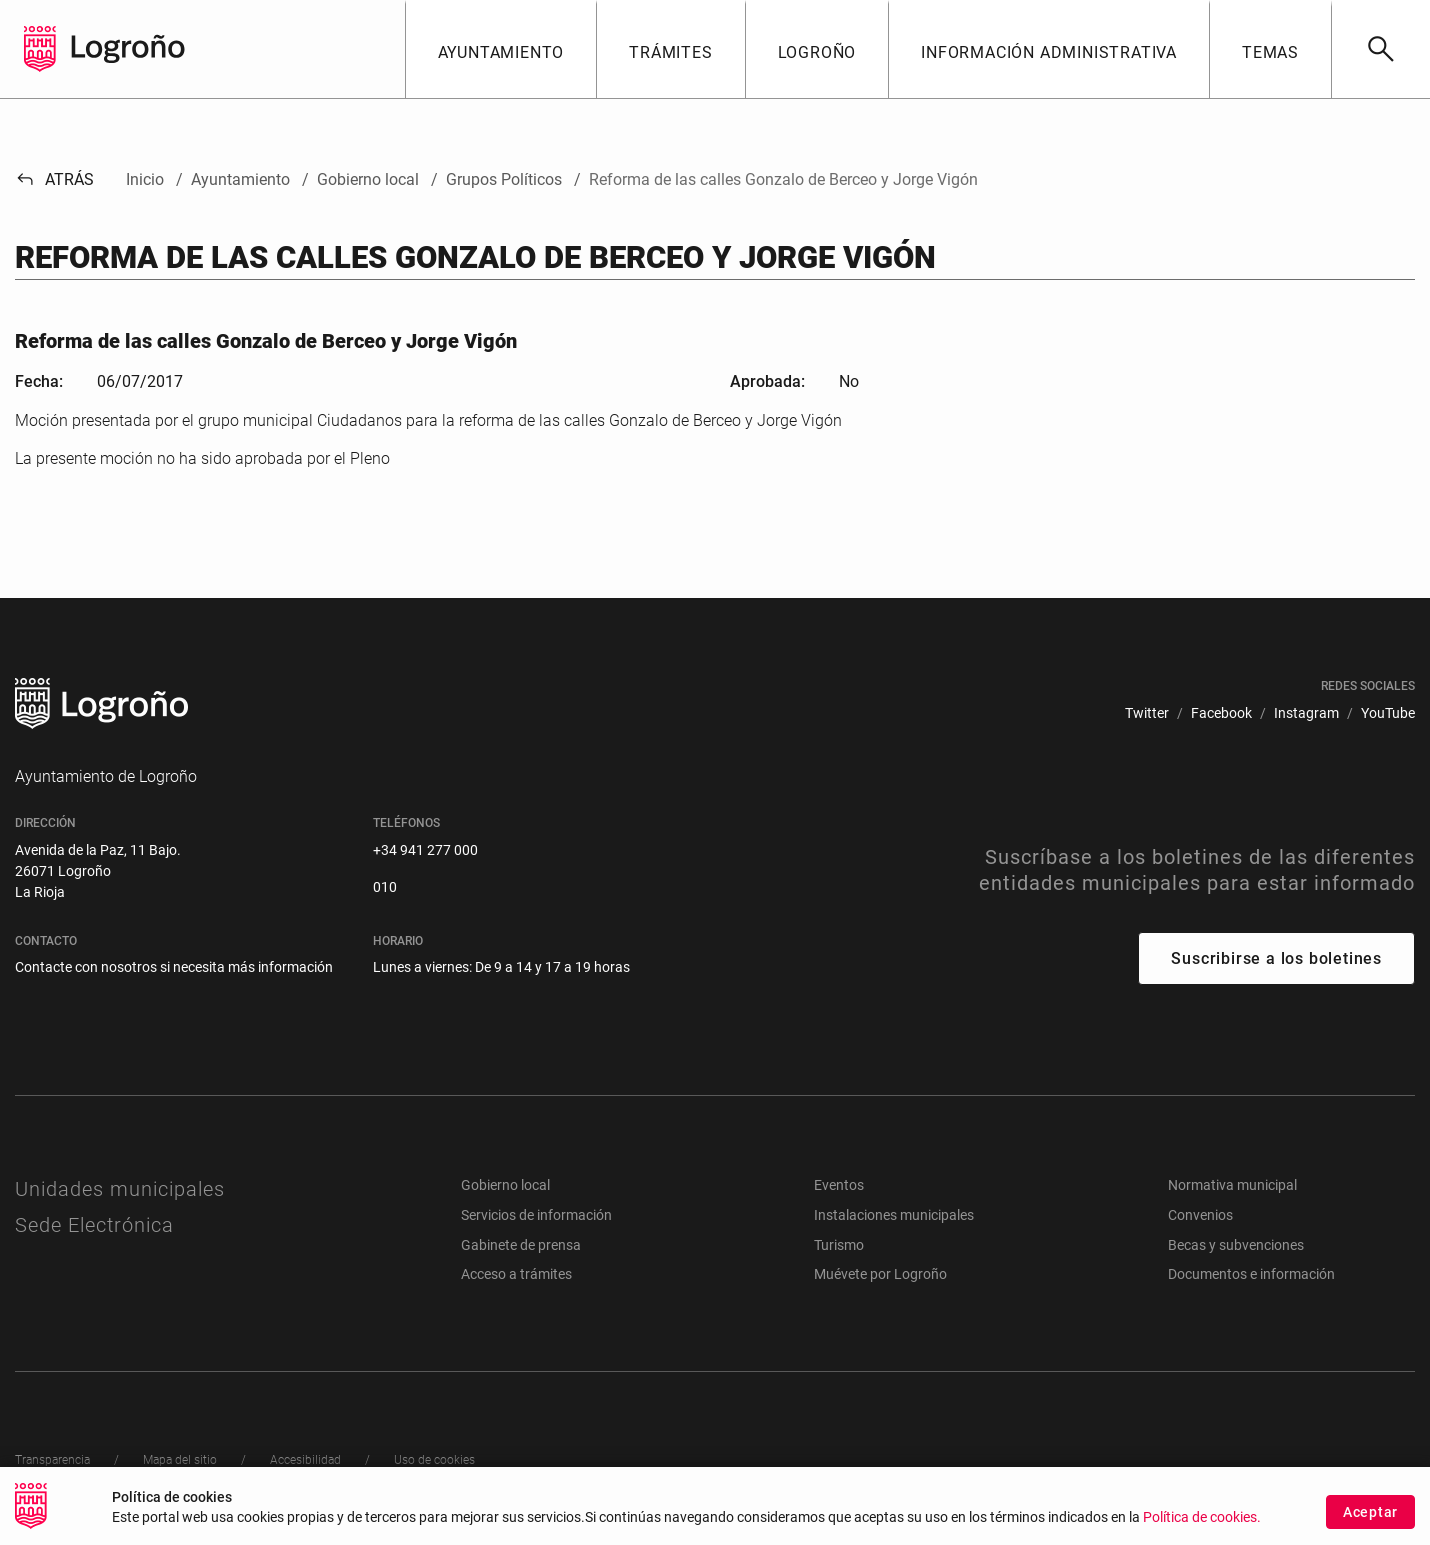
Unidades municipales (120, 1189)
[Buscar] (1380, 49)
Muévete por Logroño (880, 1274)
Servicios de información (536, 1215)
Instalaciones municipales (894, 1215)
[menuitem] (1147, 713)
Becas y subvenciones (1236, 1245)
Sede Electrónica (94, 1225)
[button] (501, 49)
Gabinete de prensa (521, 1245)
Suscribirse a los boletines (1276, 958)
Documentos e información (1251, 1274)
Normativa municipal (1232, 1185)
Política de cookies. (1202, 1518)
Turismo (839, 1245)
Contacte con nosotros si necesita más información (174, 967)
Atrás (54, 179)
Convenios (1200, 1215)
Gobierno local (505, 1185)
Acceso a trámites (516, 1274)
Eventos (839, 1185)
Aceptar (1370, 1513)
